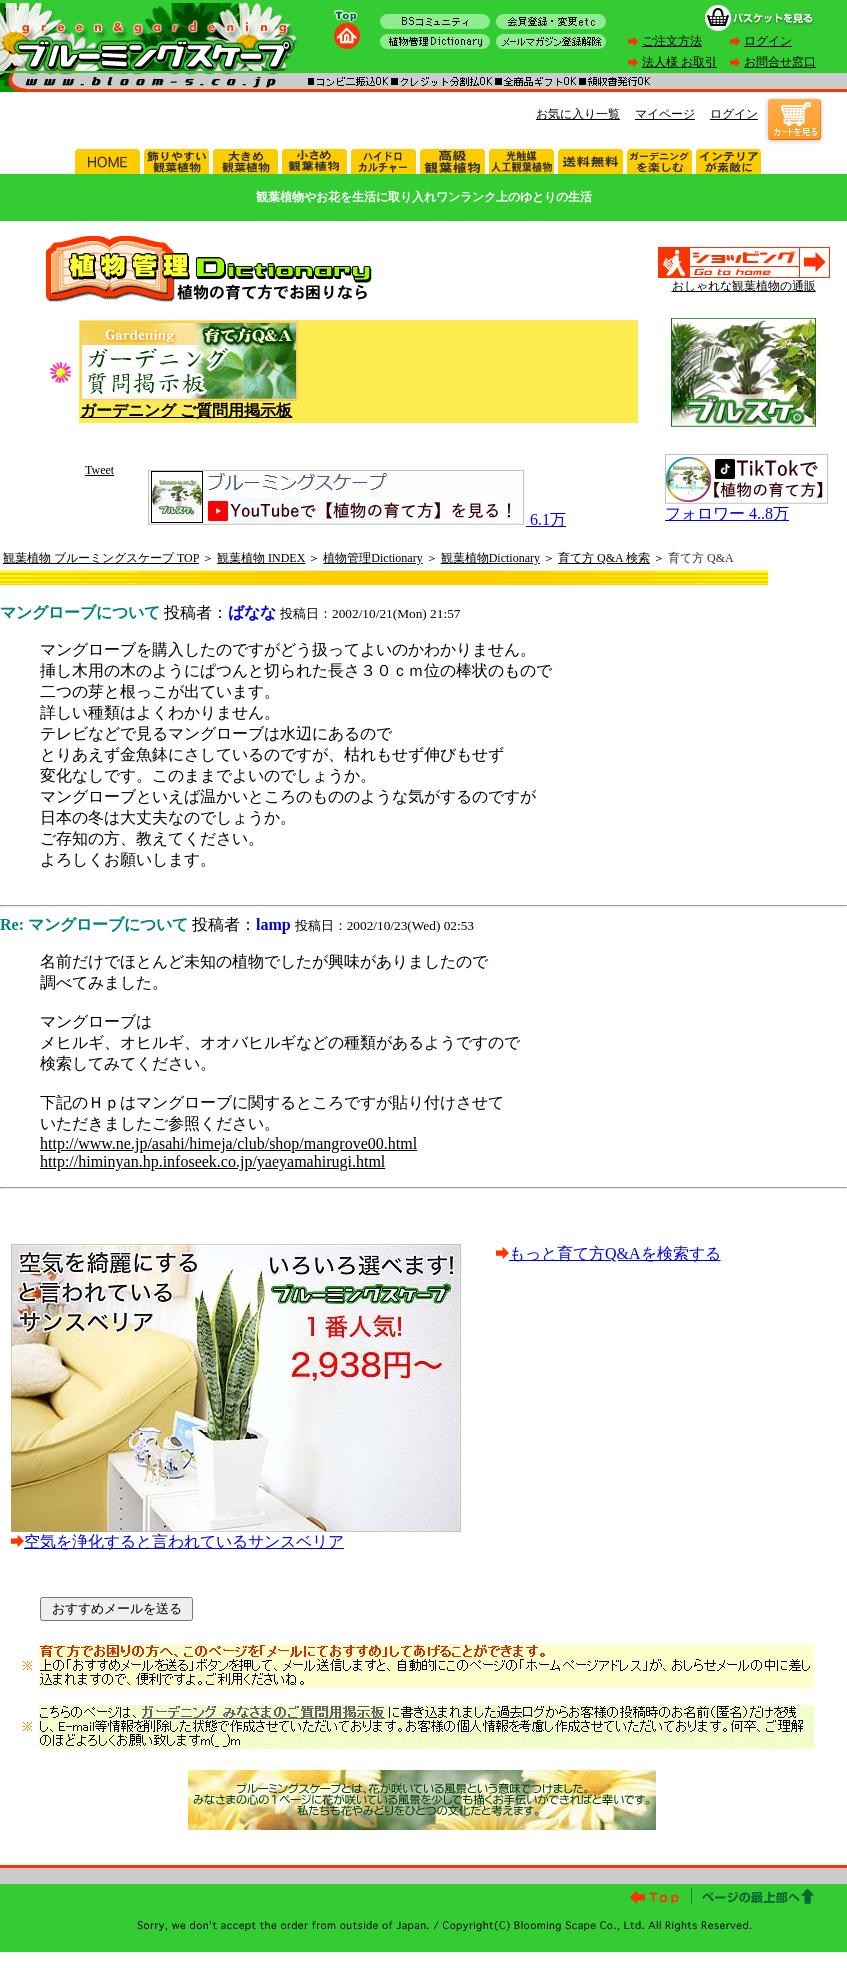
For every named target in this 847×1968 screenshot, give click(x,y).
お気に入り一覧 (578, 114)
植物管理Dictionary (372, 558)
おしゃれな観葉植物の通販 (744, 286)
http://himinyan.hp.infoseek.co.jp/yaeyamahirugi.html (212, 1161)
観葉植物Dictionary (490, 558)
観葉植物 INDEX (261, 558)
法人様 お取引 (679, 62)
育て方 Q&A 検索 (604, 558)
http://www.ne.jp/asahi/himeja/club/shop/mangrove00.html (228, 1143)
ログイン (768, 41)
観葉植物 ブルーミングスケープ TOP (101, 558)
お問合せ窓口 (780, 62)
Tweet (99, 470)
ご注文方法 (672, 41)
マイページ (665, 114)
